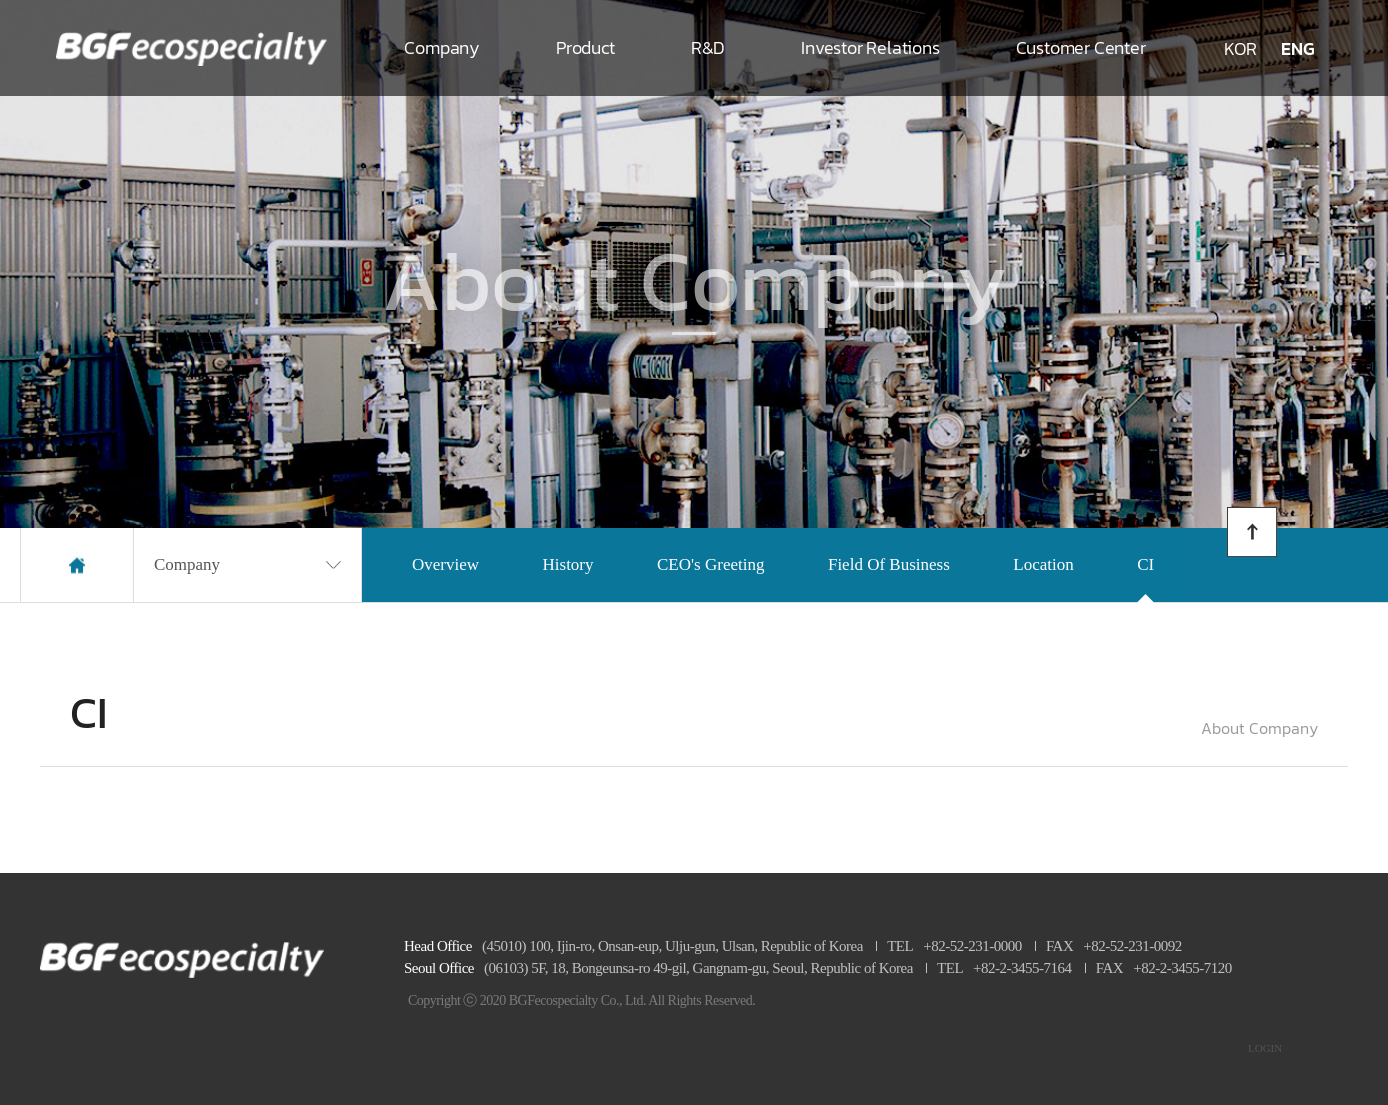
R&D (708, 47)
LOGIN (1265, 1048)
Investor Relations (870, 47)
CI (1145, 564)
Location (1043, 564)
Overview (445, 564)
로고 (191, 48)
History (568, 564)
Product (585, 47)
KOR (1240, 48)
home (77, 565)
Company (442, 47)
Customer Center (1081, 47)
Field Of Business (889, 564)
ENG (1298, 48)
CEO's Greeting (710, 564)
